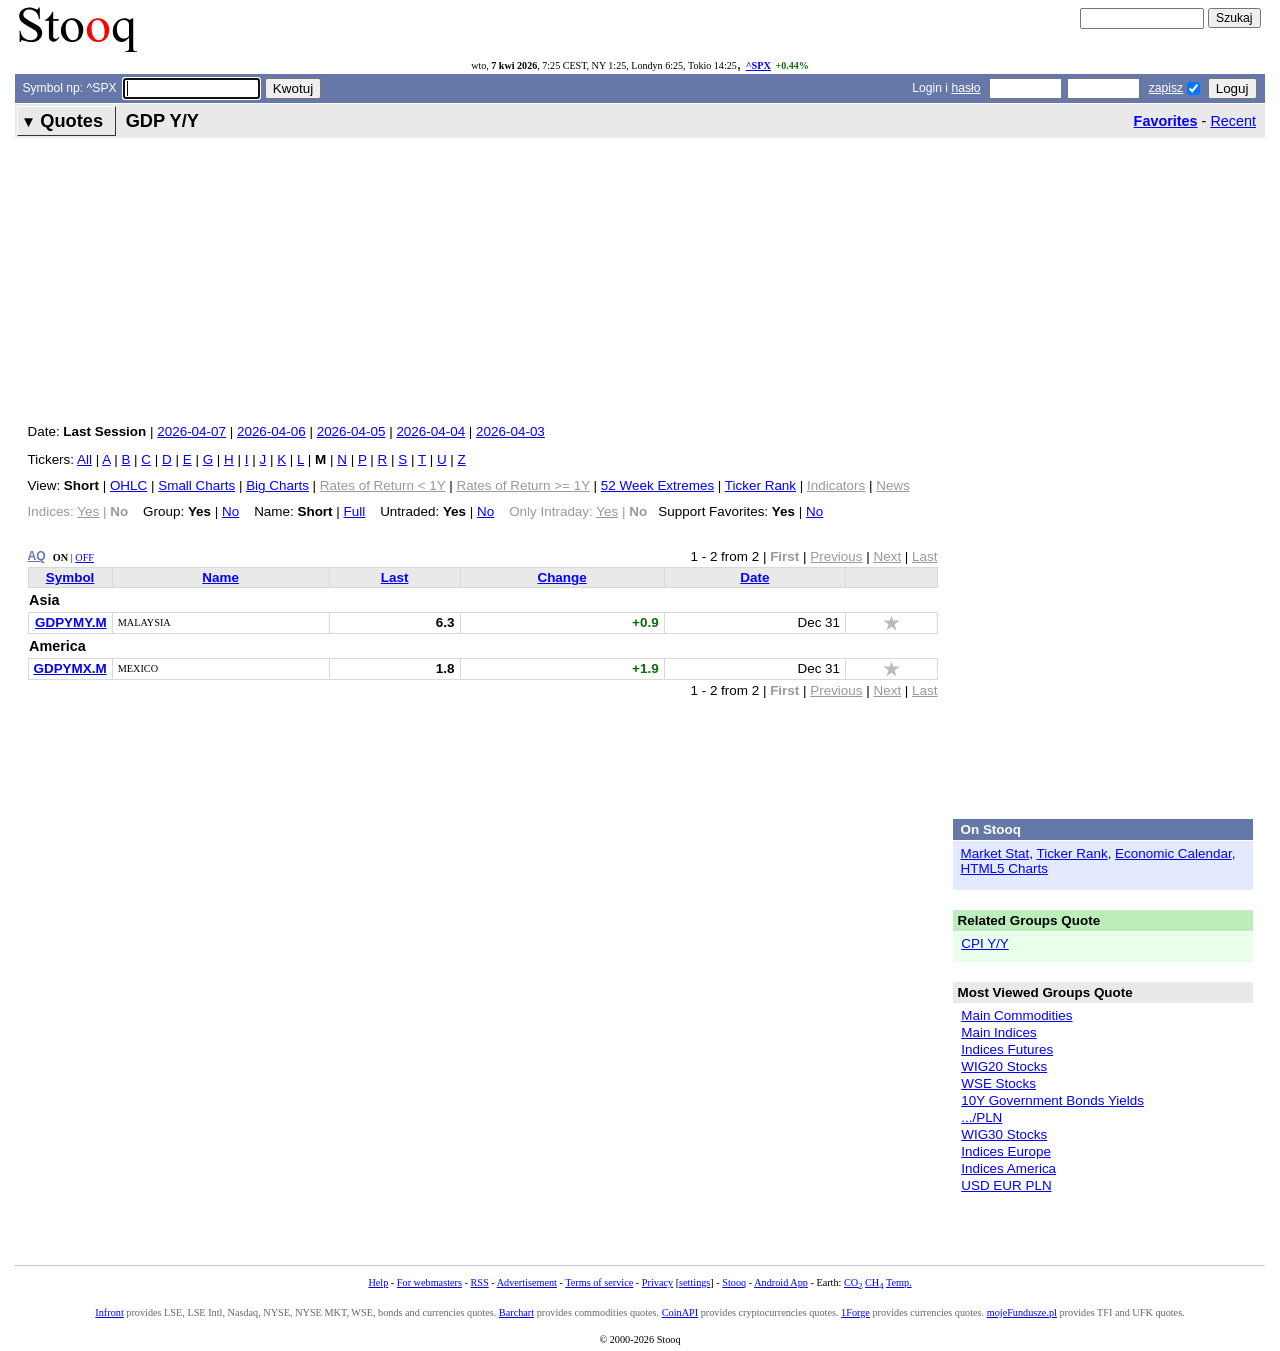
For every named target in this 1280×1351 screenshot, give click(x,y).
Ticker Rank (760, 485)
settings (694, 1282)
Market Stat (995, 853)
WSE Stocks (998, 1083)
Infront (109, 1312)
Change (561, 577)
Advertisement (527, 1282)
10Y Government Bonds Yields (1052, 1100)
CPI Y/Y (985, 943)
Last (395, 577)
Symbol (70, 577)
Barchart (516, 1312)
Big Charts (277, 485)
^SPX (758, 65)
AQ (37, 556)
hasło (965, 88)
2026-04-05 (351, 431)
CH (874, 1282)
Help (378, 1282)
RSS (479, 1282)
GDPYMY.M (71, 622)
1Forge (855, 1312)
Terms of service (599, 1282)
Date (754, 577)
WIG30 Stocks (1004, 1134)
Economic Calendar (1173, 853)
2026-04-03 (510, 431)
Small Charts (196, 485)
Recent (1233, 121)
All (84, 459)
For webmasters (429, 1282)
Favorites (1166, 121)
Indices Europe (1006, 1151)
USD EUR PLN (1006, 1185)
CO (853, 1282)
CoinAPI (680, 1312)
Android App (781, 1282)
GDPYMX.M (70, 668)
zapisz (1166, 88)
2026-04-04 (430, 431)
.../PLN (981, 1117)
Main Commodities (1016, 1015)
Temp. (899, 1282)
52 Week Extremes (657, 485)
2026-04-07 (191, 431)
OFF (84, 557)
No (230, 511)
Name (220, 577)
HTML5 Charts (1004, 868)
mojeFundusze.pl (1022, 1312)
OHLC (128, 485)
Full (355, 511)
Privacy (657, 1282)
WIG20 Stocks (1004, 1066)
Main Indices (998, 1032)
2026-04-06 (271, 431)
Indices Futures (1007, 1049)
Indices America (1008, 1168)
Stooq (734, 1282)
